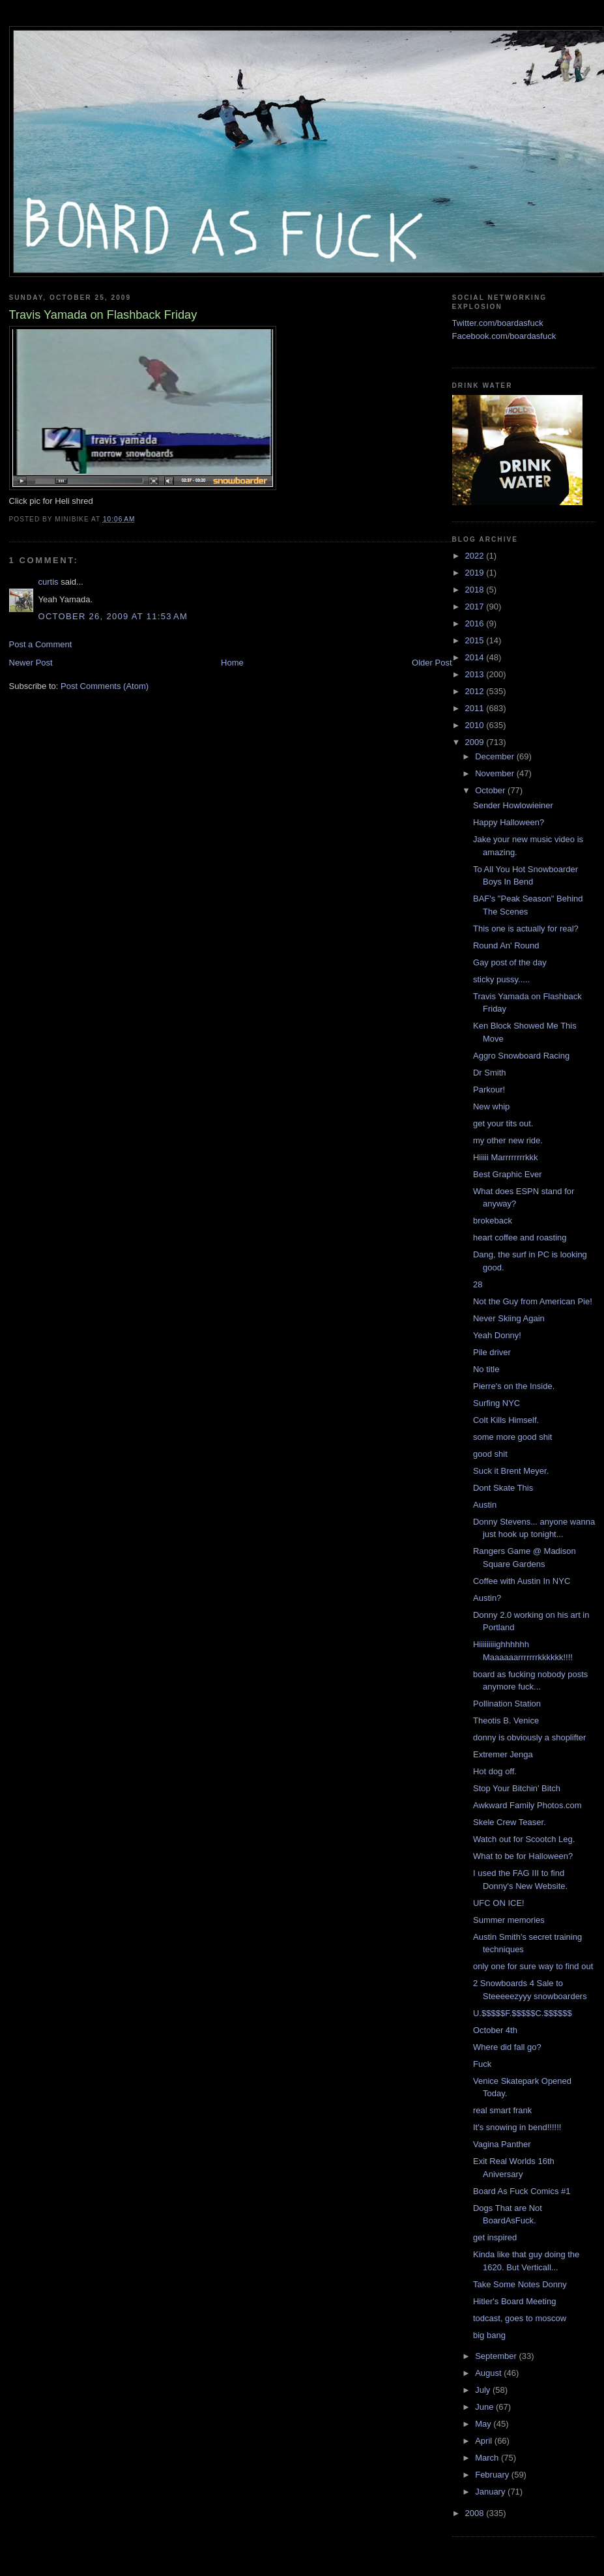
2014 (476, 657)
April (485, 2441)
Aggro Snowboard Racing (521, 1056)
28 (477, 1284)
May (484, 2424)
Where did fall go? (507, 2047)
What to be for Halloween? (523, 1856)
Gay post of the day (510, 962)
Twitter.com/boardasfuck (497, 323)
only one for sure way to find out (533, 1966)
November (496, 773)
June (485, 2407)
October (491, 790)
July (484, 2390)
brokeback (492, 1220)
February (493, 2475)
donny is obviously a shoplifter (529, 1737)
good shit (490, 1454)
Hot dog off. (495, 1771)
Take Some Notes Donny (520, 2284)
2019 (476, 573)
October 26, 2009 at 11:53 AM (113, 616)
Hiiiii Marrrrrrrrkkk (505, 1157)
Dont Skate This (503, 1488)
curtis (48, 582)
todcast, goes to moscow (519, 2318)
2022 (476, 556)
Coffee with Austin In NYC (521, 1581)
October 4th (495, 2030)
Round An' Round (506, 945)
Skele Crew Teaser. (509, 1822)
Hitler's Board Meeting (514, 2301)
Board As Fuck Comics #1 (522, 2191)
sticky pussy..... (501, 979)
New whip (491, 1106)
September (497, 2356)
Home (232, 662)
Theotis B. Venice (506, 1720)
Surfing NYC (496, 1403)
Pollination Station (507, 1703)
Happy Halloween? (508, 822)
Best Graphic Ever (507, 1174)
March (488, 2458)
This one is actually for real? (526, 928)
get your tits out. (503, 1123)
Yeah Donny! (497, 1335)
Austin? (487, 1598)
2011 (476, 708)
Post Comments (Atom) (105, 686)
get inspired (495, 2237)
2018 (476, 589)
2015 (476, 640)
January (491, 2491)
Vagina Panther (502, 2144)
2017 (476, 606)
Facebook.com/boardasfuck (504, 336)
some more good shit (512, 1437)
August (489, 2373)
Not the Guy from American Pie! (532, 1301)
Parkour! (489, 1089)
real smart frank (502, 2110)
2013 (476, 674)
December (496, 756)
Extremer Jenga (503, 1754)
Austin (484, 1505)
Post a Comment (40, 644)
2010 (476, 725)
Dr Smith (489, 1072)
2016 (476, 623)
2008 (476, 2513)
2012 (476, 691)
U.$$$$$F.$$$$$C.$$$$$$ (522, 2013)
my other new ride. (508, 1140)
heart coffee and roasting (520, 1237)
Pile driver (492, 1352)
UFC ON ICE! (499, 1903)
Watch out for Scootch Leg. (524, 1839)
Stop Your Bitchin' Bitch (516, 1788)
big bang (489, 2335)
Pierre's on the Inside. (513, 1386)
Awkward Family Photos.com (527, 1805)
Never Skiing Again (509, 1318)
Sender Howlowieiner (513, 805)
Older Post (432, 662)
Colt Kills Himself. (506, 1420)
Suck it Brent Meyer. (511, 1471)
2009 (476, 742)
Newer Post (31, 662)
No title (486, 1369)
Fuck (482, 2064)
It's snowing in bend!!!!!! (517, 2127)
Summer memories (509, 1920)
